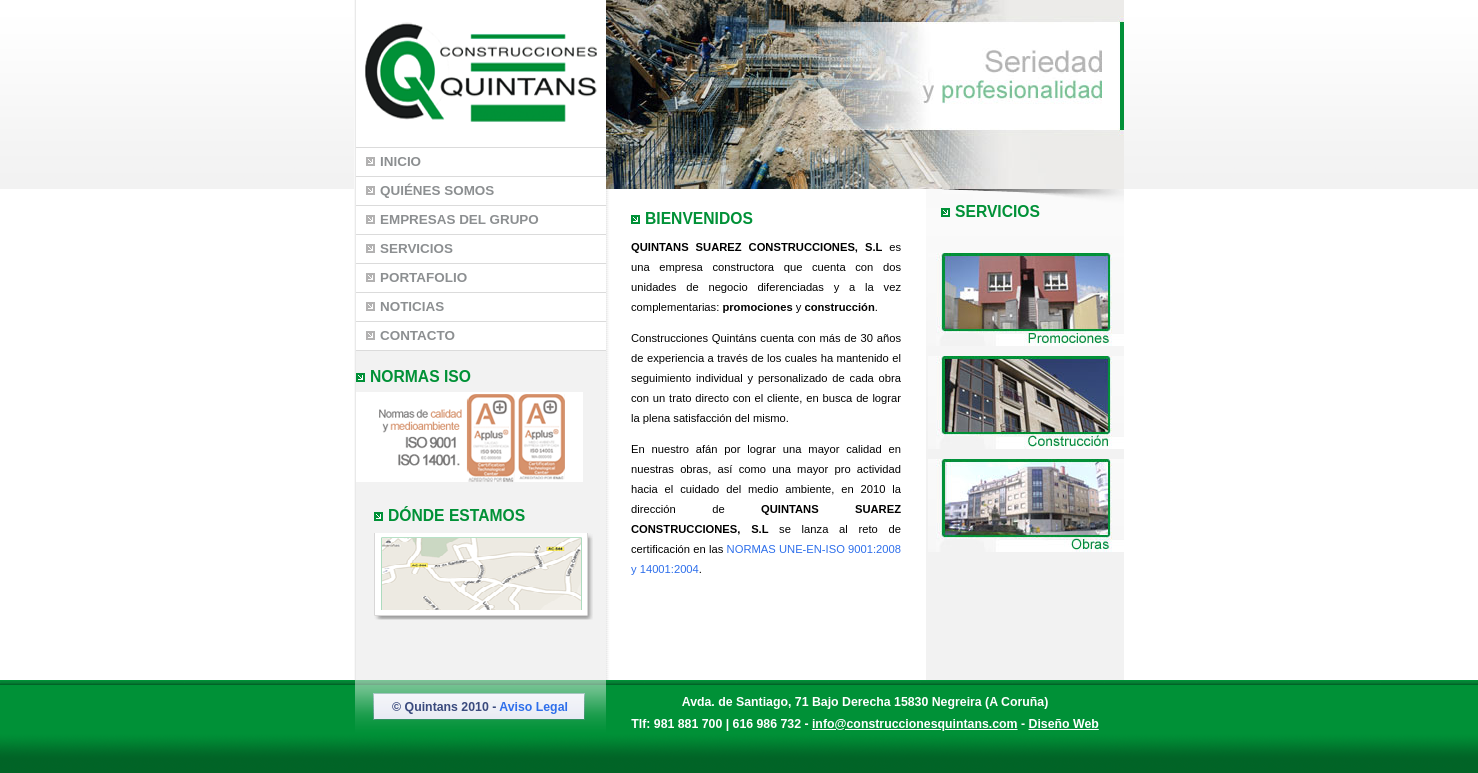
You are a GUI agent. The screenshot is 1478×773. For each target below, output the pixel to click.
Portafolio (416, 277)
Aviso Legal (533, 707)
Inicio (393, 161)
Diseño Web (1064, 724)
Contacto (410, 335)
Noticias (405, 306)
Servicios (409, 248)
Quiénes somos (430, 190)
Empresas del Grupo (452, 219)
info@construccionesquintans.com (915, 724)
